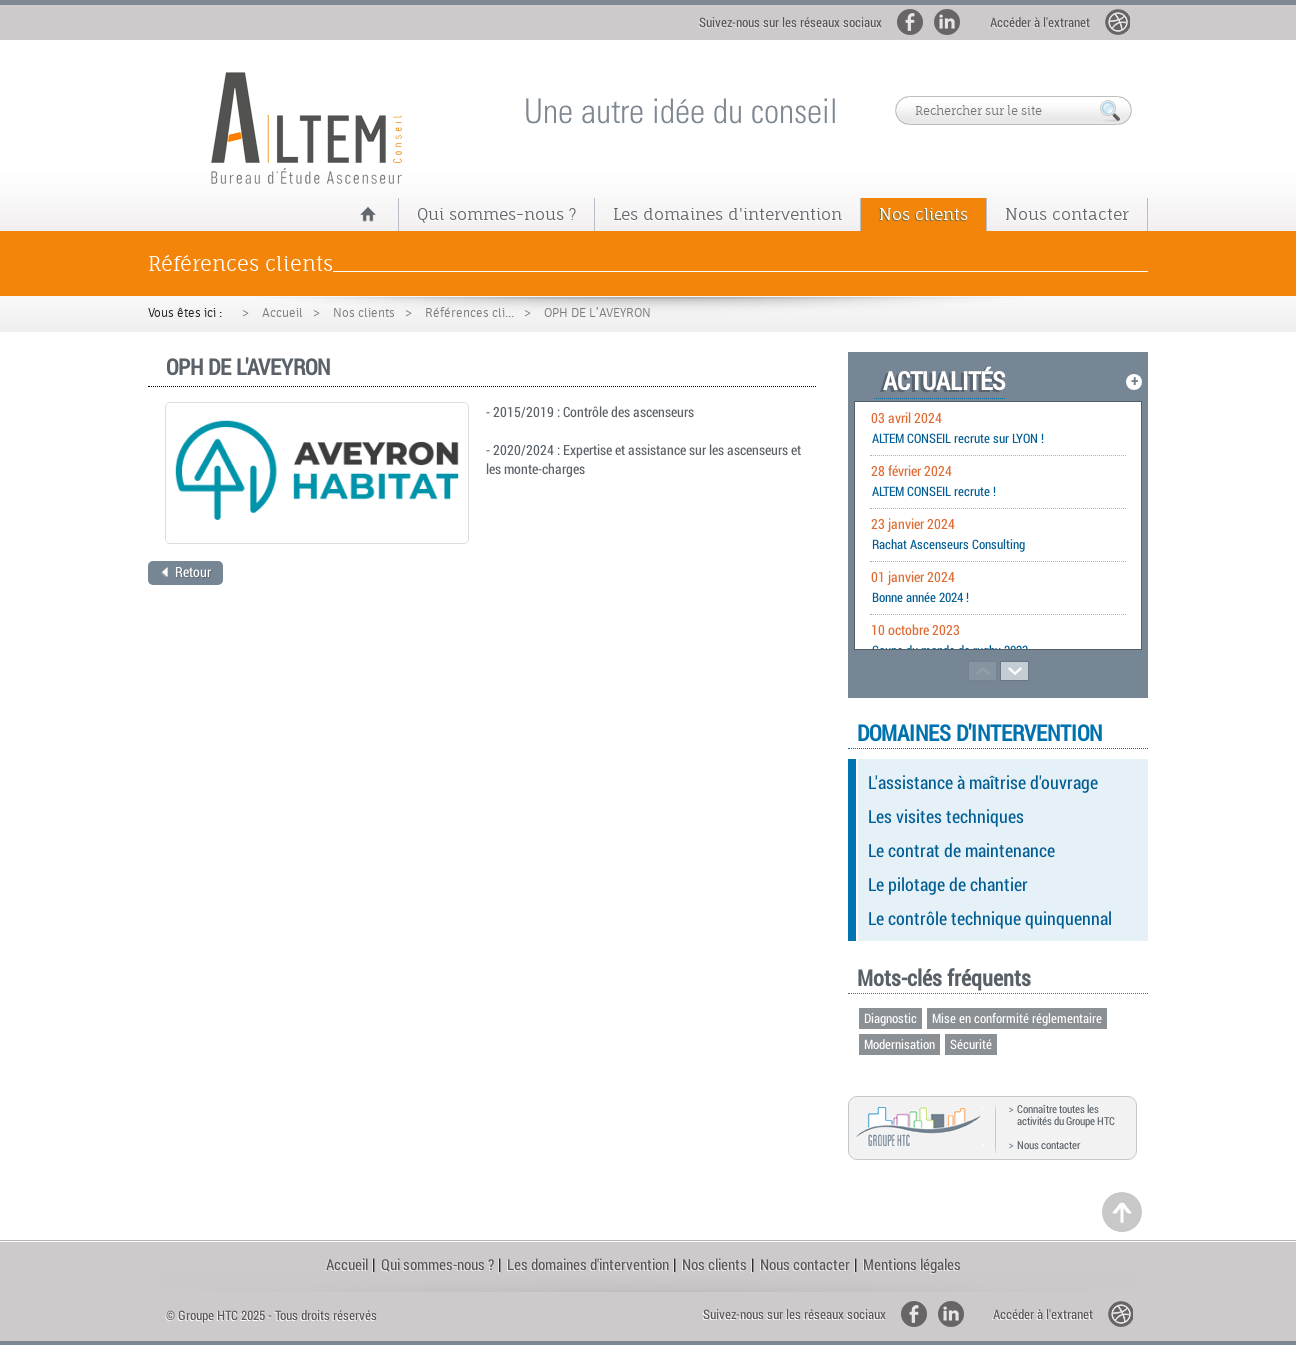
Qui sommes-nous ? (496, 214)
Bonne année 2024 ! (920, 597)
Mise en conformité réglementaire (1017, 1018)
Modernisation (899, 1044)
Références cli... (469, 313)
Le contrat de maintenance (961, 850)
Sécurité (971, 1044)
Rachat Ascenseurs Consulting (948, 544)
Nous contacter (1067, 214)
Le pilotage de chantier (948, 884)
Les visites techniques (946, 816)
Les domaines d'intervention (727, 214)
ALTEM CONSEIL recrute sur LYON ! (958, 438)
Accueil (282, 313)
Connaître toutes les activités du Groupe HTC (1066, 1115)
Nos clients (923, 214)
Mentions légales (912, 1264)
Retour (186, 571)
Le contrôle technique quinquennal (990, 918)
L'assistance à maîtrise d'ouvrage (983, 782)
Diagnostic (890, 1018)
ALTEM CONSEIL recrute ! (934, 491)
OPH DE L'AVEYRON (597, 313)
